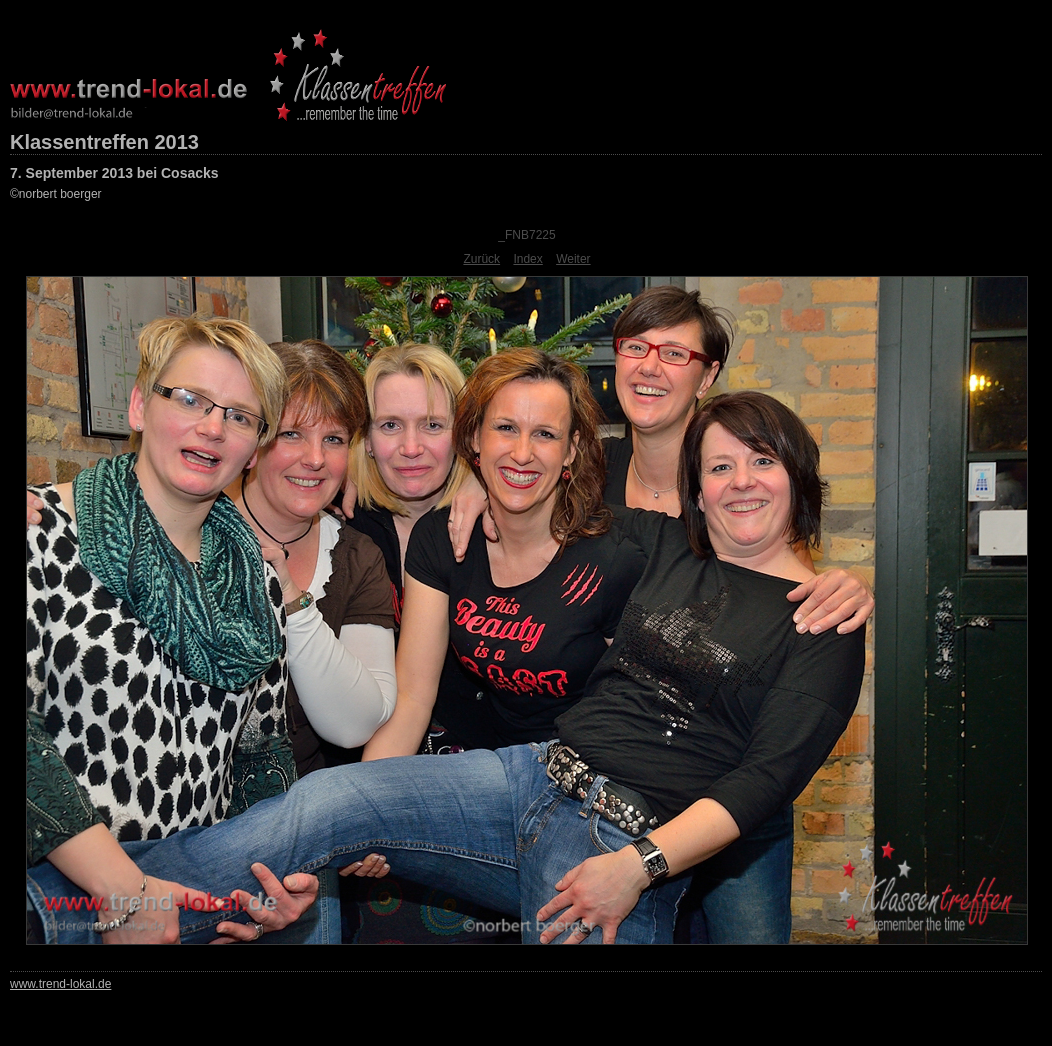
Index (527, 259)
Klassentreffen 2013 (104, 142)
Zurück (481, 259)
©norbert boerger (56, 194)
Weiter (573, 259)
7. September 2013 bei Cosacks (114, 173)
